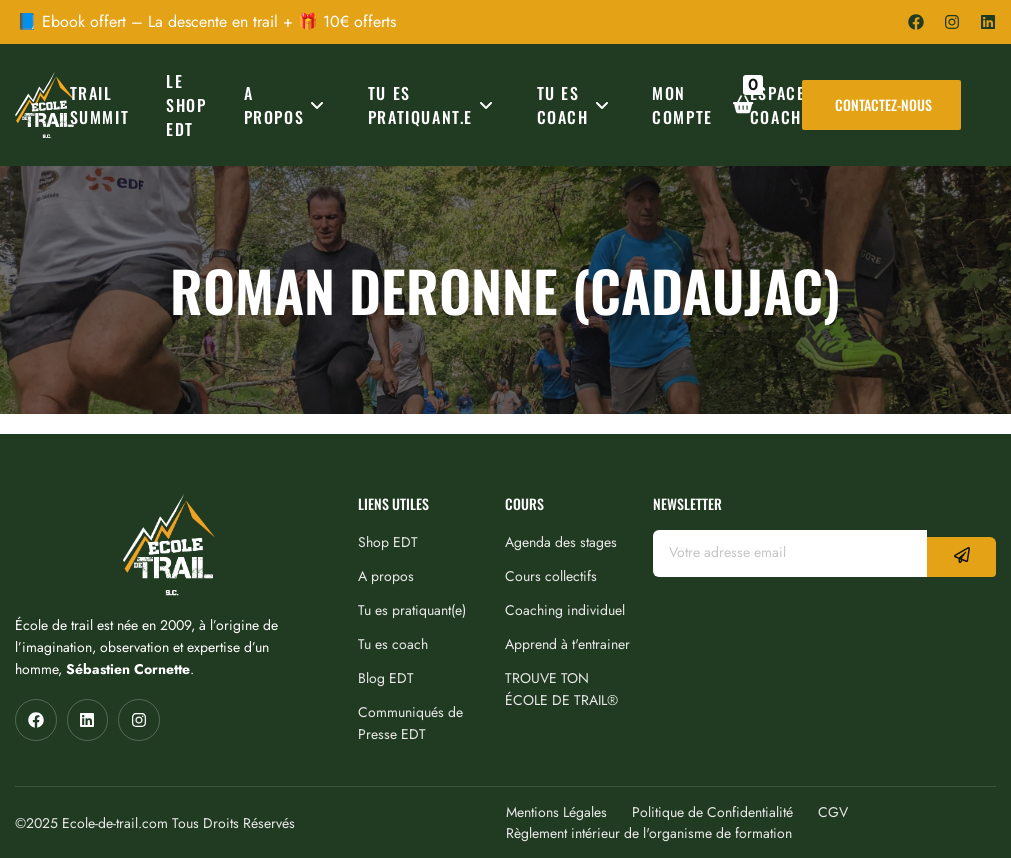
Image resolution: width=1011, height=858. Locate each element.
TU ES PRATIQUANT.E (434, 105)
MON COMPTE (682, 105)
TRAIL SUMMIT (100, 105)
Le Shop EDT (186, 105)
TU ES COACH (576, 105)
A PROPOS (287, 105)
